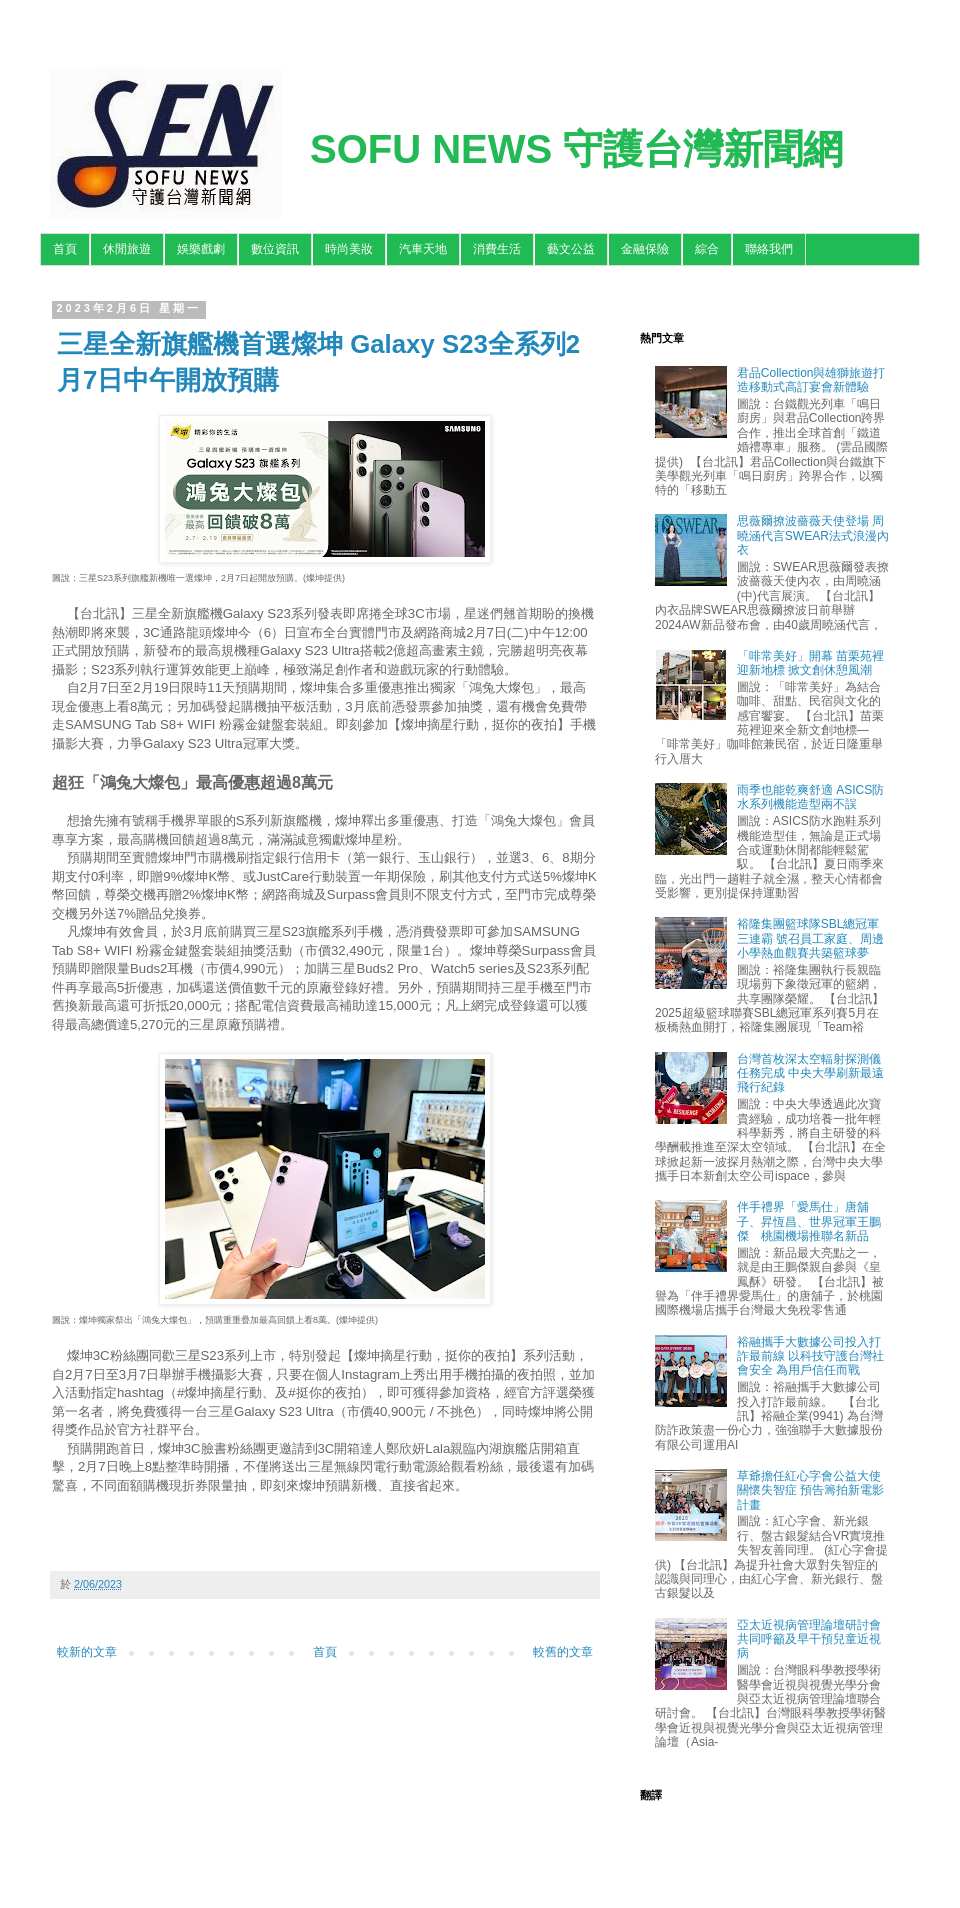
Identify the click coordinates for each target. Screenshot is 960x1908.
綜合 (707, 249)
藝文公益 (571, 249)
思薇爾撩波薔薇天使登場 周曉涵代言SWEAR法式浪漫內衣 (813, 535)
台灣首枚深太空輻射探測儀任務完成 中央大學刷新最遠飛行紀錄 (810, 1073)
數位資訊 (275, 249)
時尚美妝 (349, 249)
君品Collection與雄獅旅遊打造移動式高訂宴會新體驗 (811, 380)
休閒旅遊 (127, 249)
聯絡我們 (769, 249)
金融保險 (645, 249)
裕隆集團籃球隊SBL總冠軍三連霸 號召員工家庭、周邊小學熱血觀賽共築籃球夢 (810, 938)
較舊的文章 (563, 1652)
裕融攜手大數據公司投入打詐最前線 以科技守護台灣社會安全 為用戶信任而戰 (810, 1356)
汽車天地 (423, 249)
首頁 (65, 249)
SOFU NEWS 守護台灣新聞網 (576, 149)
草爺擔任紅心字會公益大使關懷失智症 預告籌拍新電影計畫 (810, 1490)
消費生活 (497, 249)
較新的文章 (87, 1652)
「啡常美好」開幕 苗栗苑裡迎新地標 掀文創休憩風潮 (810, 663)
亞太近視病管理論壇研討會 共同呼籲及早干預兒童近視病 (809, 1639)
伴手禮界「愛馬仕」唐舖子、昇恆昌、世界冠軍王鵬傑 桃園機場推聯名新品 (809, 1221)
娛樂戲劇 (201, 249)
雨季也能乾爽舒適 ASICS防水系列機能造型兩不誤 (810, 797)
